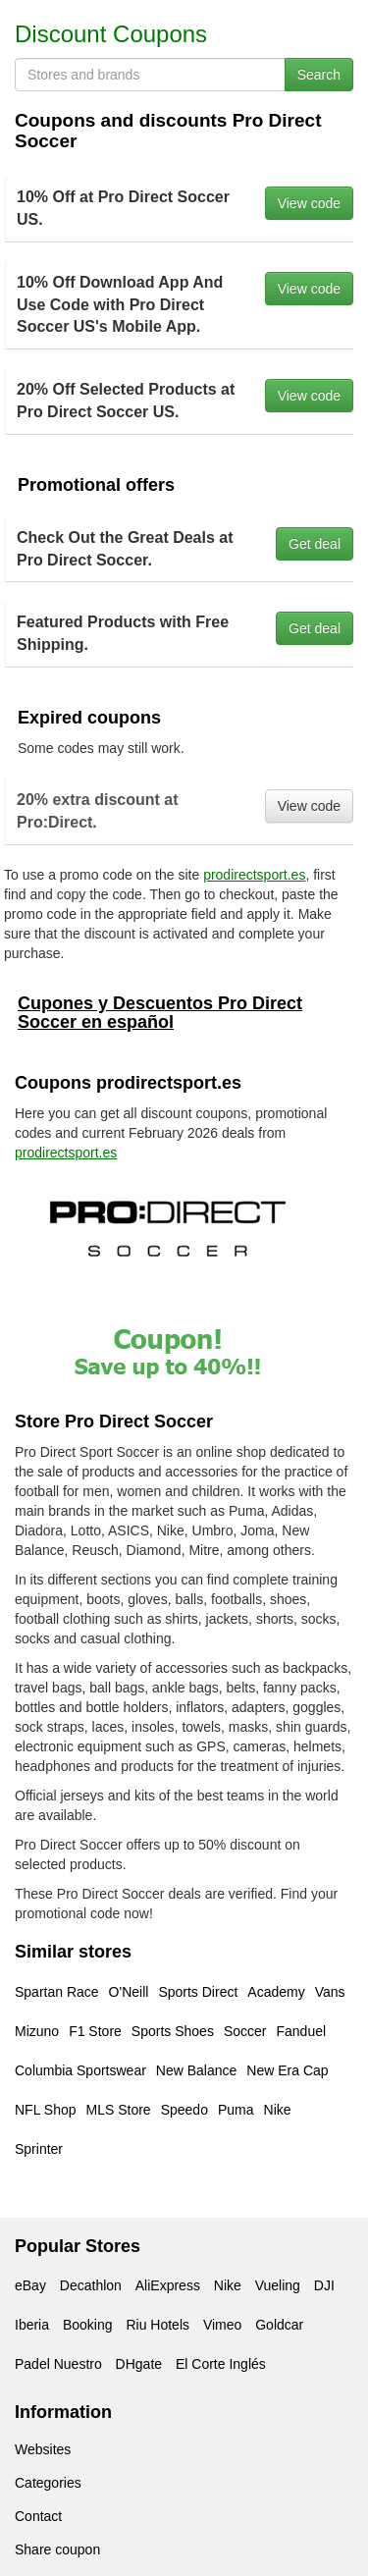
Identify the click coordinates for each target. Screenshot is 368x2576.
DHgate (139, 2364)
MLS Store (118, 2110)
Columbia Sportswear (80, 2070)
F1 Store (95, 2031)
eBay (30, 2285)
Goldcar (279, 2325)
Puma (236, 2110)
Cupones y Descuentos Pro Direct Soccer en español (160, 1013)
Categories (48, 2483)
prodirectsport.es (254, 875)
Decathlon (91, 2285)
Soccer (245, 2031)
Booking (88, 2325)
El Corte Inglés (221, 2364)
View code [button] (309, 203)
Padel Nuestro (58, 2364)
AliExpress (167, 2285)
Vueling (277, 2285)
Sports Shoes (172, 2031)
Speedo (184, 2110)
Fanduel (301, 2031)
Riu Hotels (157, 2325)
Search (319, 74)
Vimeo (222, 2325)
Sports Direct (197, 1992)
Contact (38, 2516)
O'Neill (129, 1992)
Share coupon (57, 2549)
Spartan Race (57, 1992)
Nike (277, 2110)
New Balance (196, 2070)
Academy (275, 1992)
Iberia (32, 2325)
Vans (330, 1992)
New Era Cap (287, 2070)
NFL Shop (46, 2110)
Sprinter (39, 2149)
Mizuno (37, 2031)
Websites (43, 2449)
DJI (324, 2285)
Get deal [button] (315, 544)
